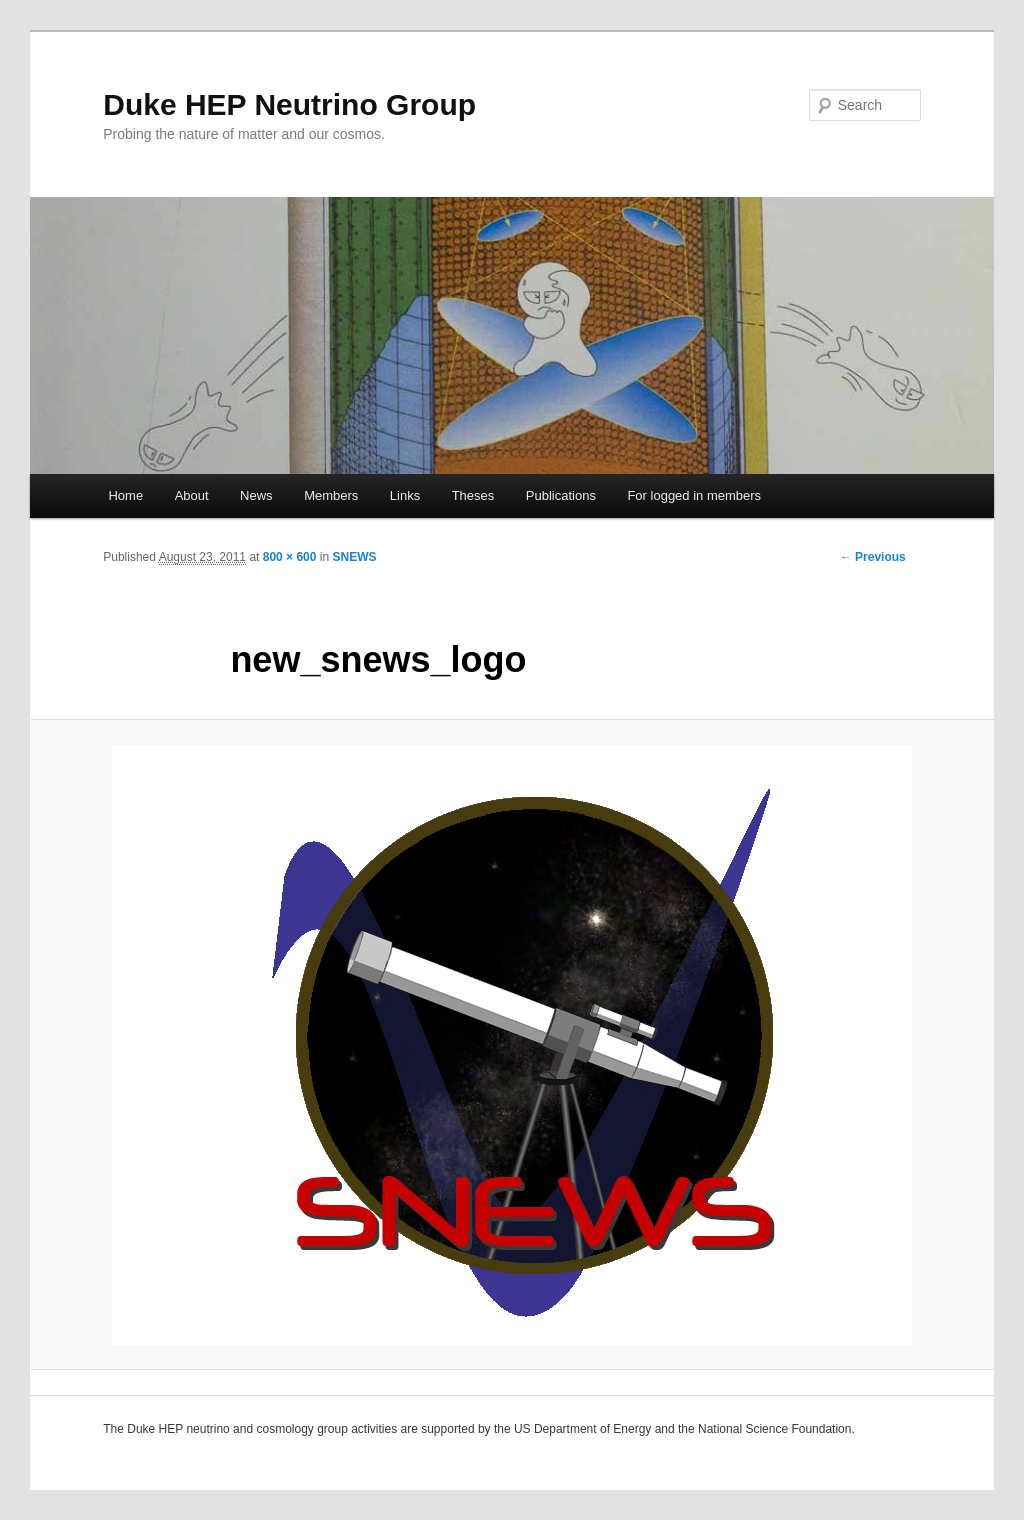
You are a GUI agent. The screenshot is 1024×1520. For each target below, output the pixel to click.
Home (125, 495)
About (192, 495)
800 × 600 (290, 557)
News (256, 495)
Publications (561, 495)
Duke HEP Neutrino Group (289, 104)
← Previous (873, 557)
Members (331, 495)
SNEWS (354, 557)
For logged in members (694, 495)
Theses (473, 495)
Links (405, 495)
